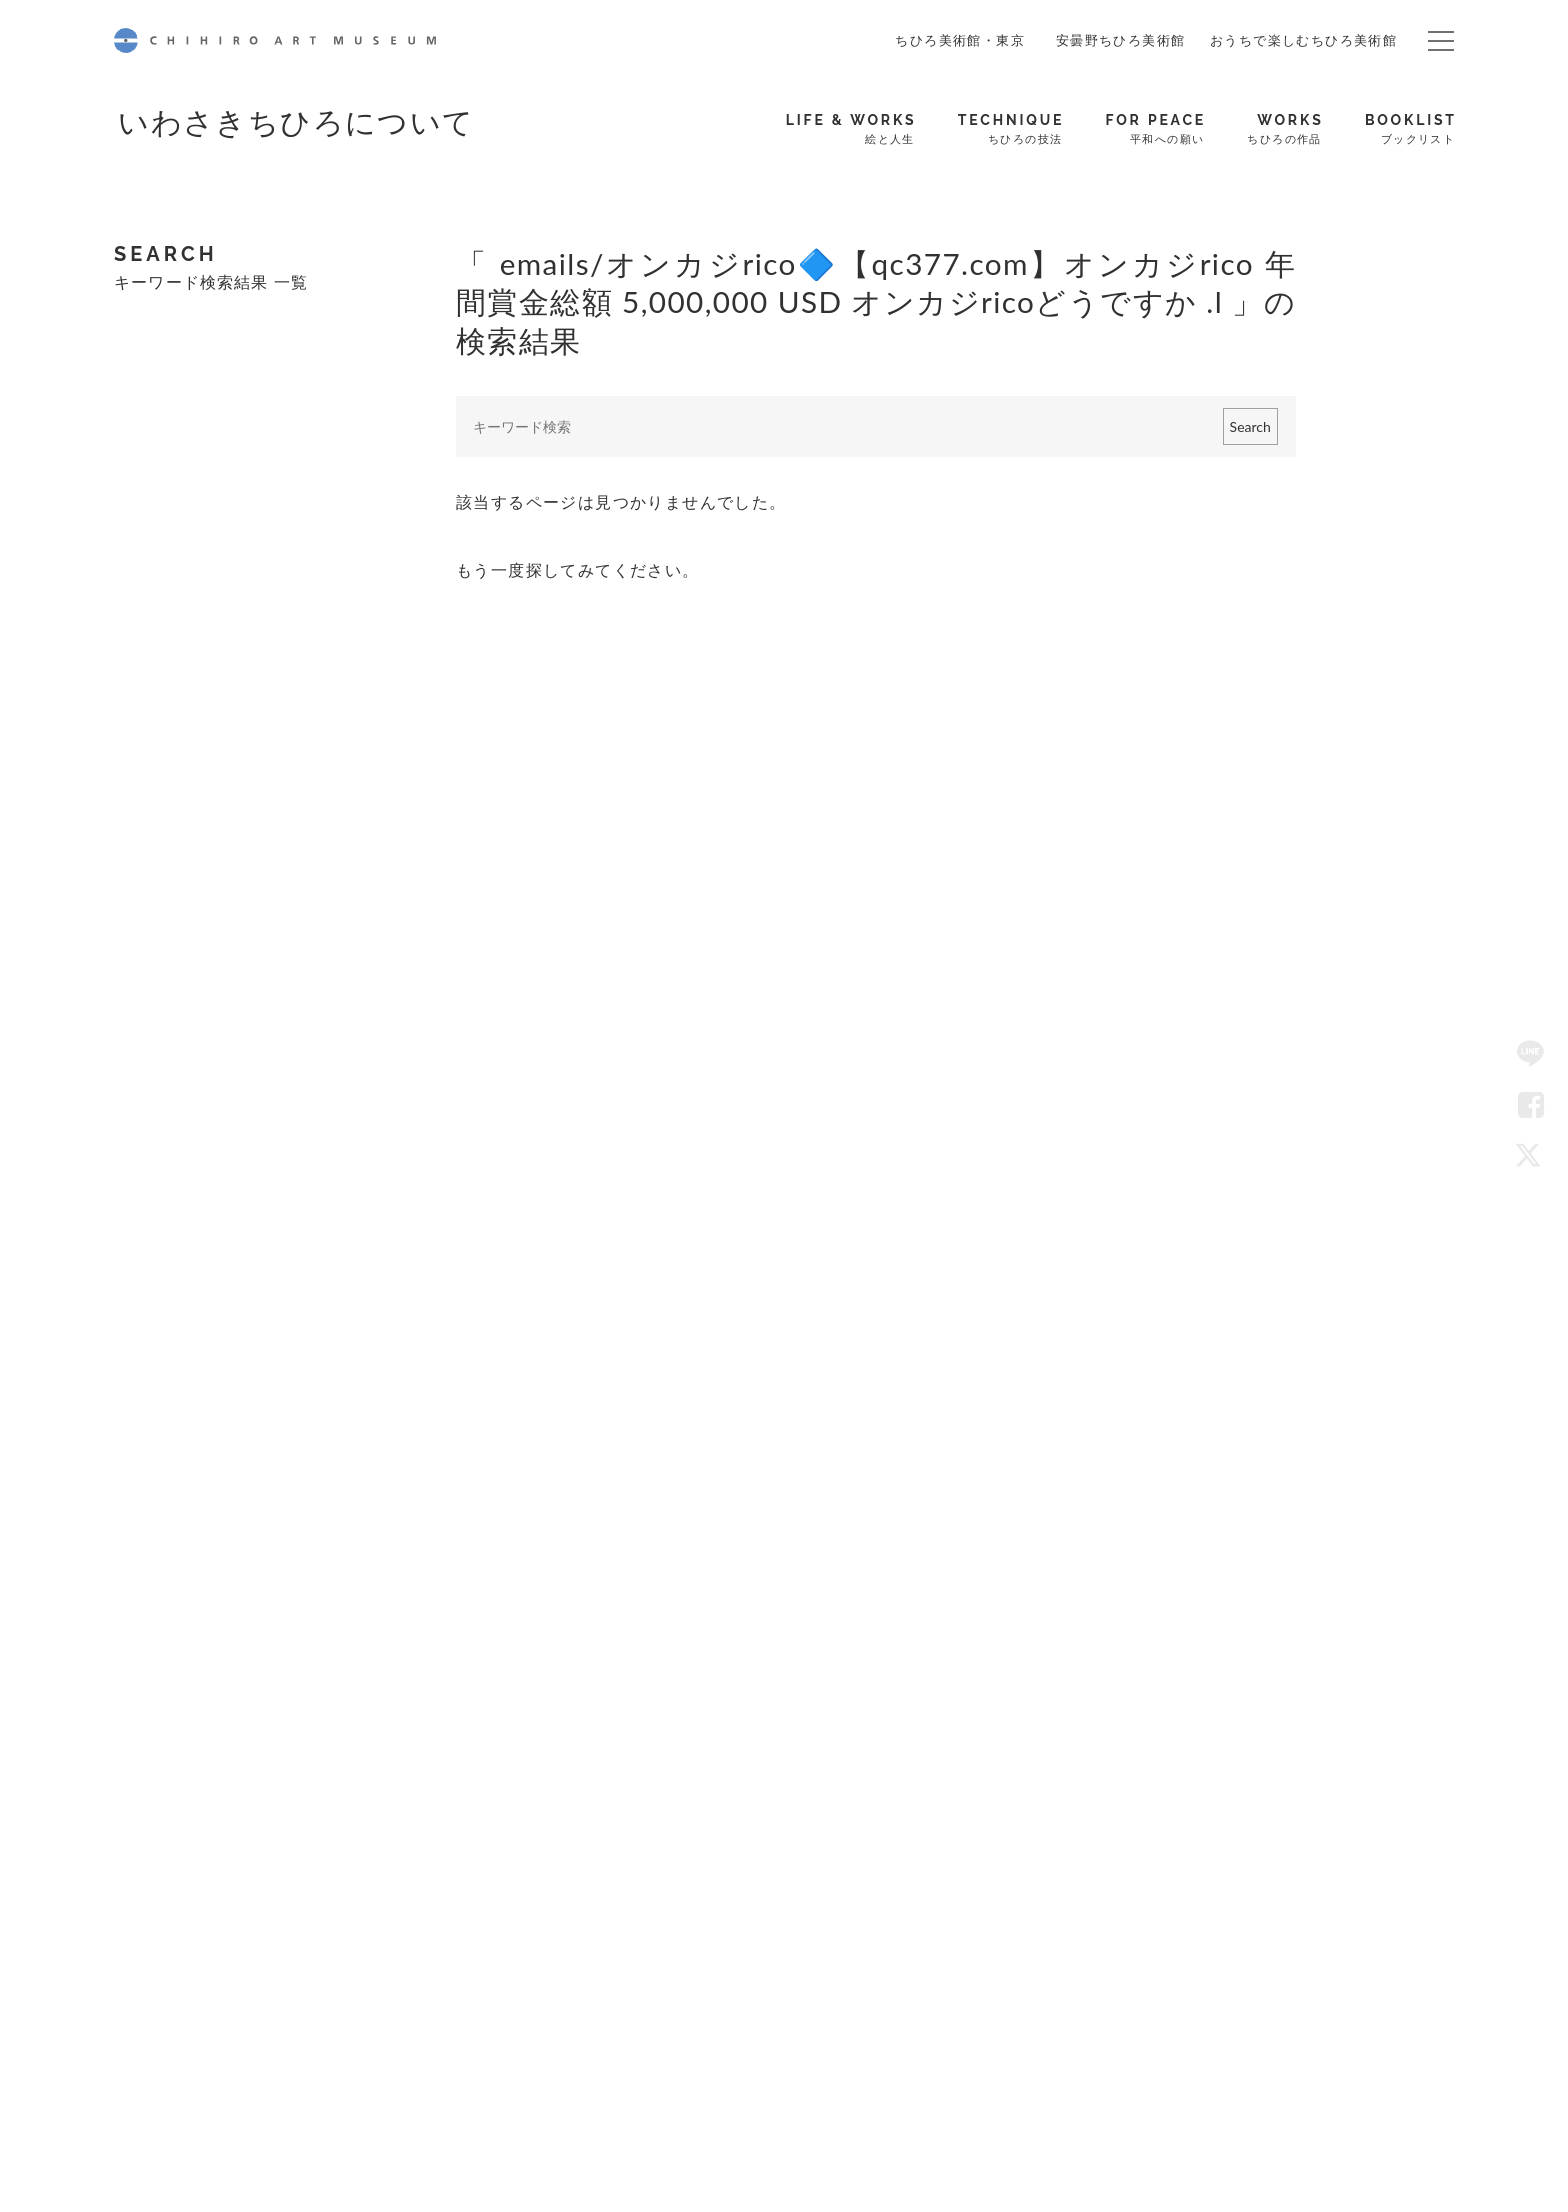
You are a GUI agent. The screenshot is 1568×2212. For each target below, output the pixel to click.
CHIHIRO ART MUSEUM (275, 40)
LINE (1531, 1055)
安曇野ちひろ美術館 (1121, 40)
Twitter (1531, 1157)
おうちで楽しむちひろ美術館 (1303, 40)
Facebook (1531, 1106)
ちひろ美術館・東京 (960, 40)
